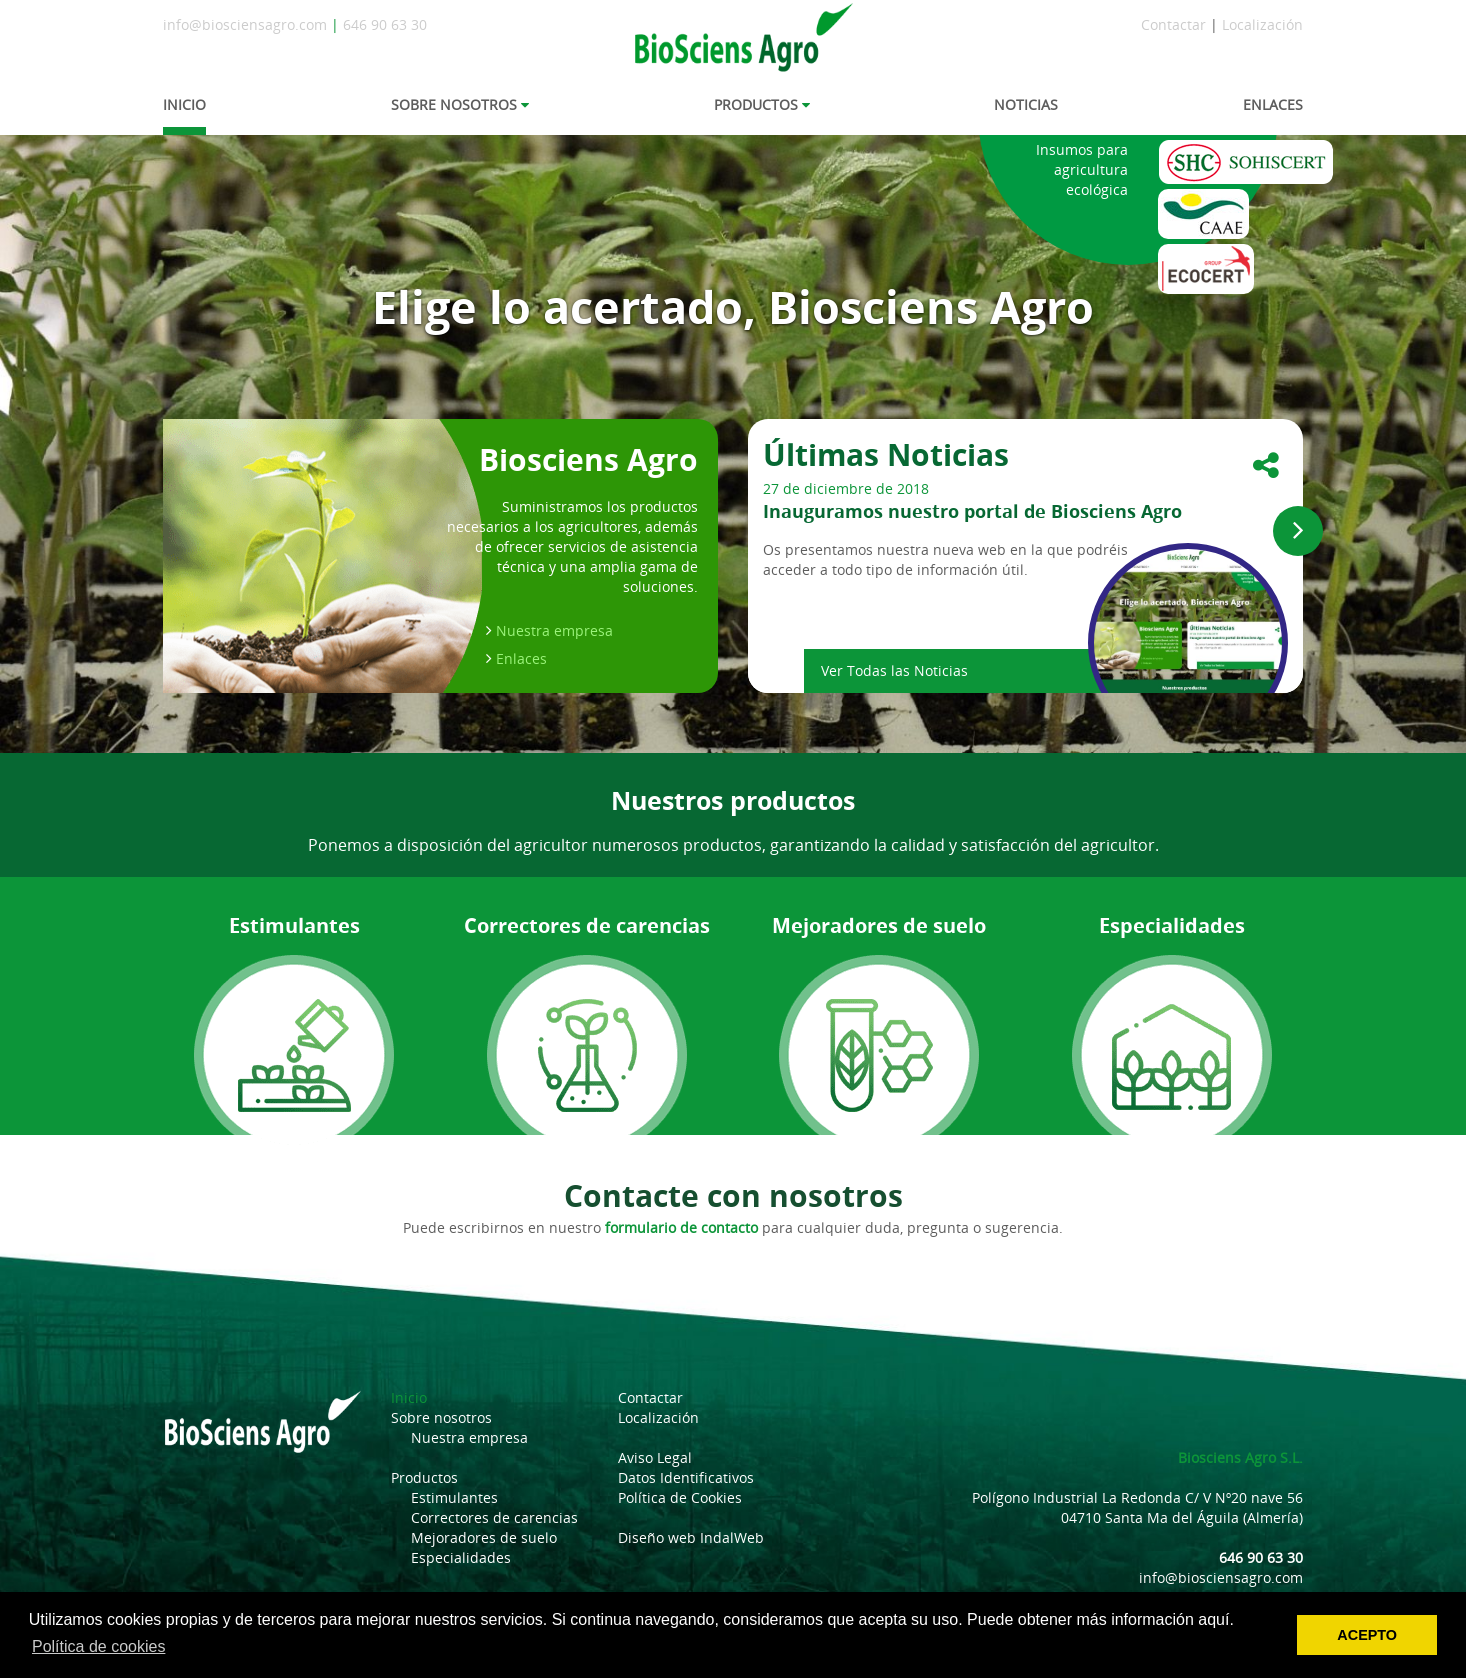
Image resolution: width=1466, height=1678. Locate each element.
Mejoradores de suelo (484, 1537)
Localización (1262, 24)
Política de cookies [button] (98, 1646)
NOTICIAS (1026, 104)
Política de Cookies (680, 1497)
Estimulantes (454, 1497)
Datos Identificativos (686, 1477)
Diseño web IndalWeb (691, 1537)
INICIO (184, 104)
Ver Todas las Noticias (894, 670)
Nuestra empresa (554, 630)
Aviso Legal (655, 1457)
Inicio (409, 1397)
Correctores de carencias (494, 1517)
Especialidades (461, 1557)
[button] (1298, 531)
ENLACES (1273, 104)
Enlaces (521, 658)
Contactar (1173, 24)
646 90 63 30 (385, 24)
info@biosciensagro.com (245, 24)
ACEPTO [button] (1367, 1635)
